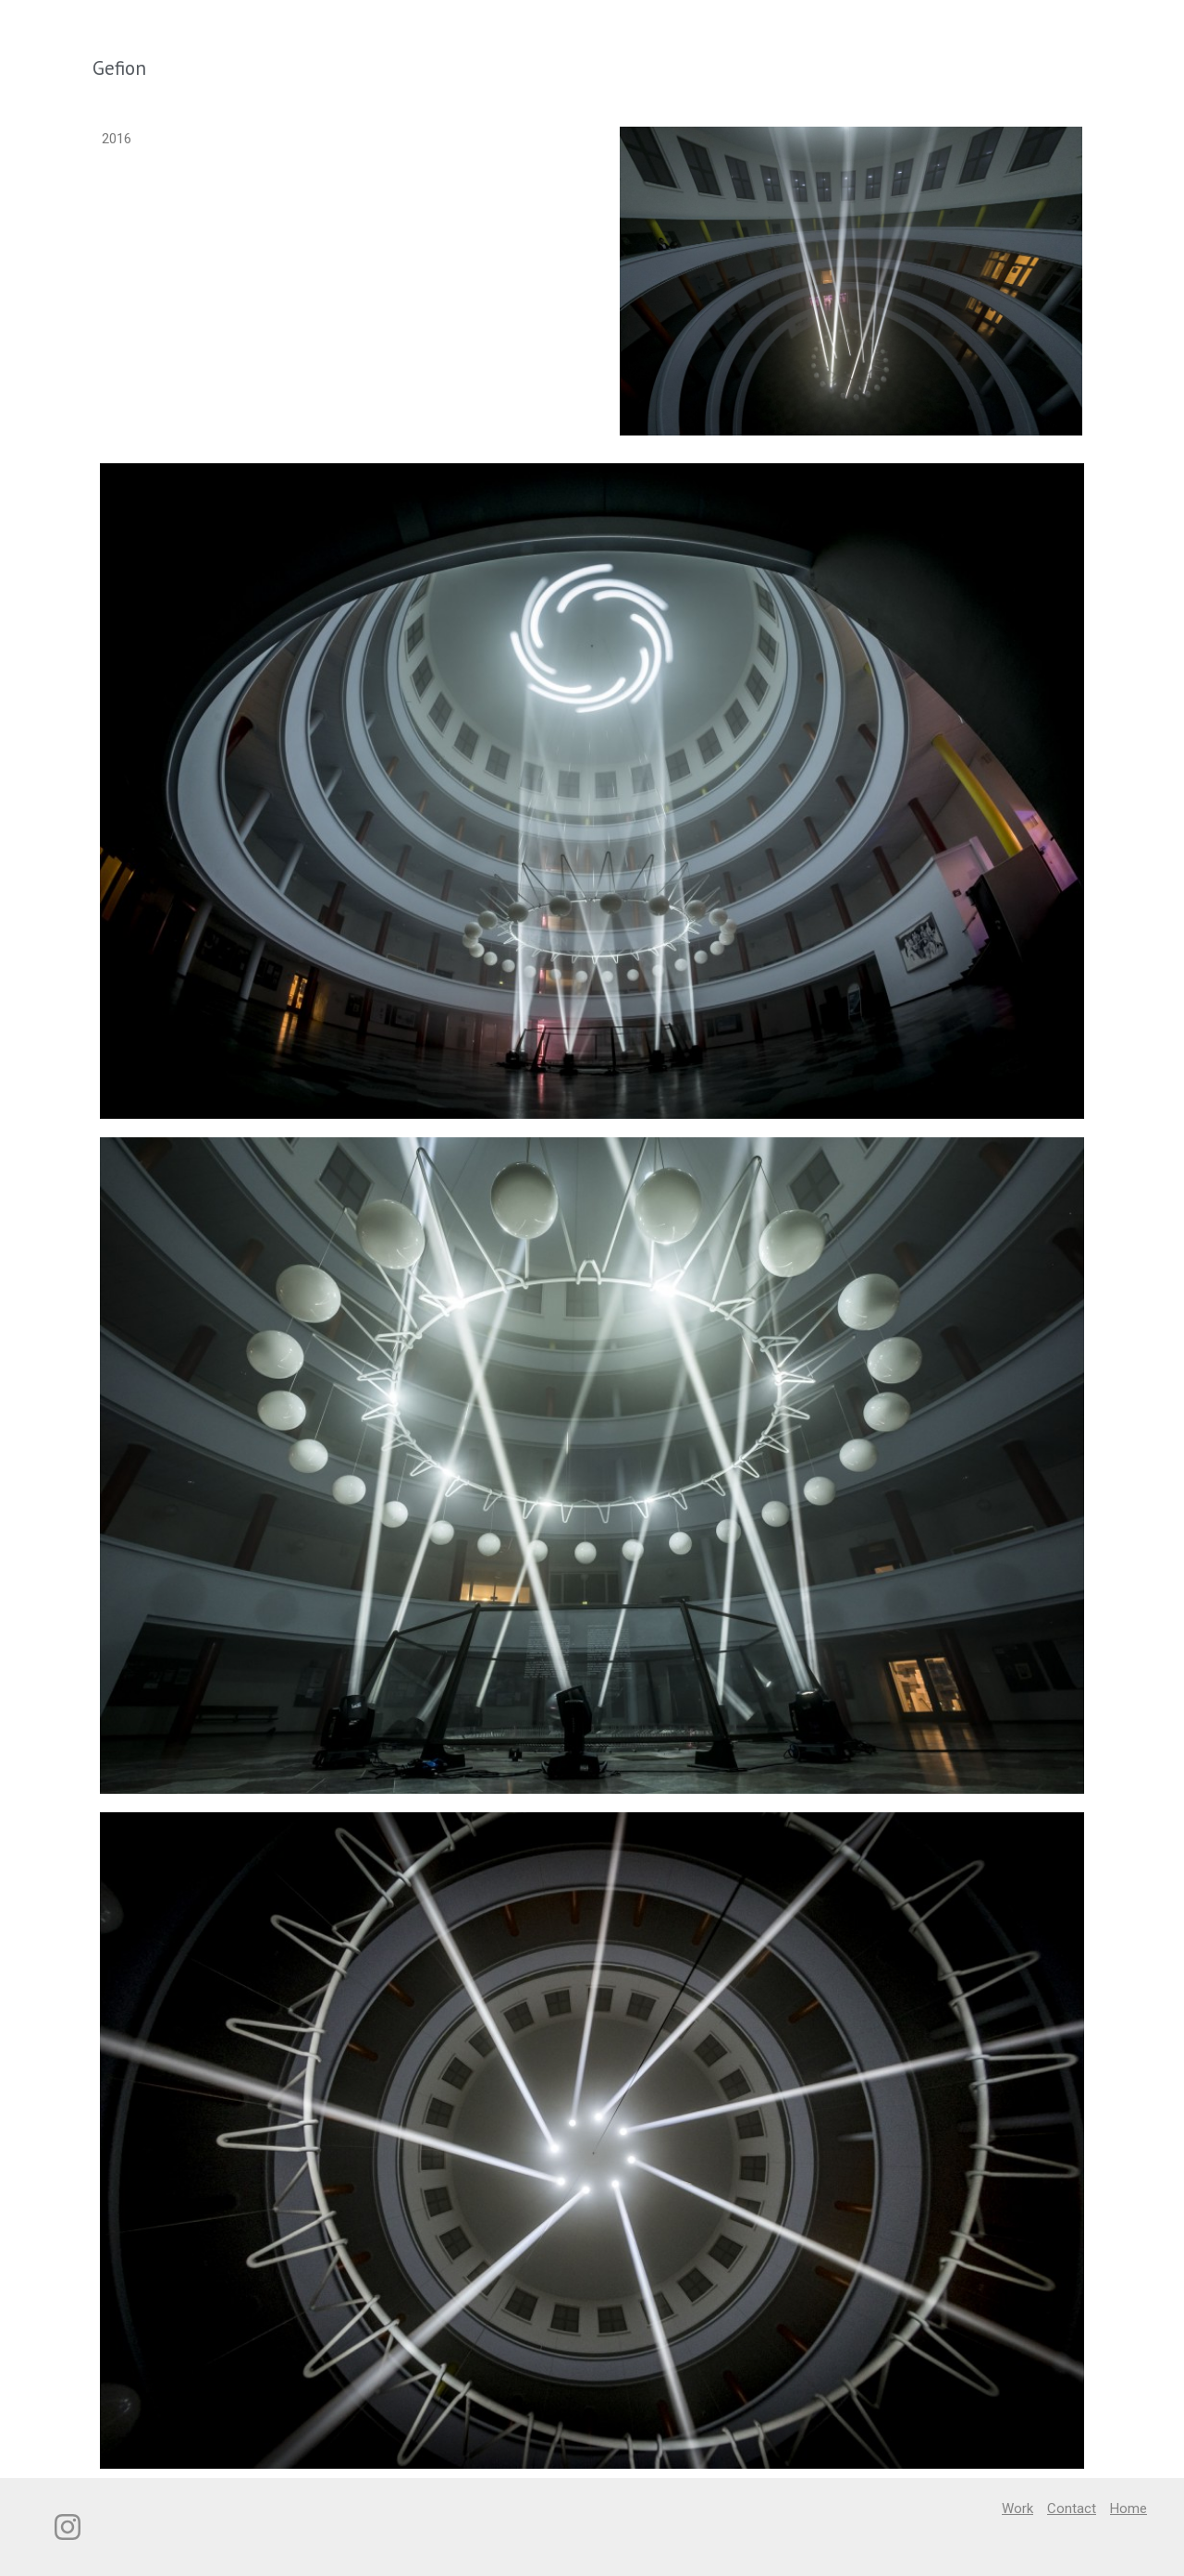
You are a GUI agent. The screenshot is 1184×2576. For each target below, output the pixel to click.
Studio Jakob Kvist (147, 32)
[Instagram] (67, 2527)
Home (1119, 32)
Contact (1048, 32)
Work (980, 32)
